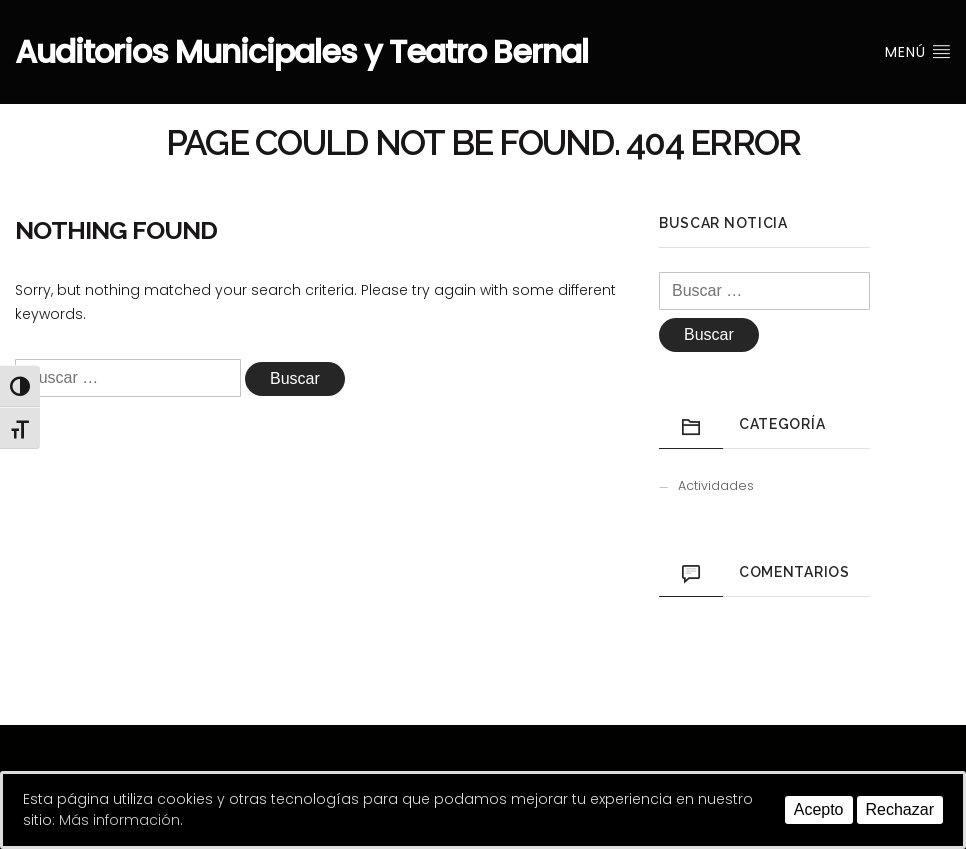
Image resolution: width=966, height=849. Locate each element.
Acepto (819, 809)
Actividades (716, 485)
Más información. (121, 820)
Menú (918, 52)
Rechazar (900, 809)
